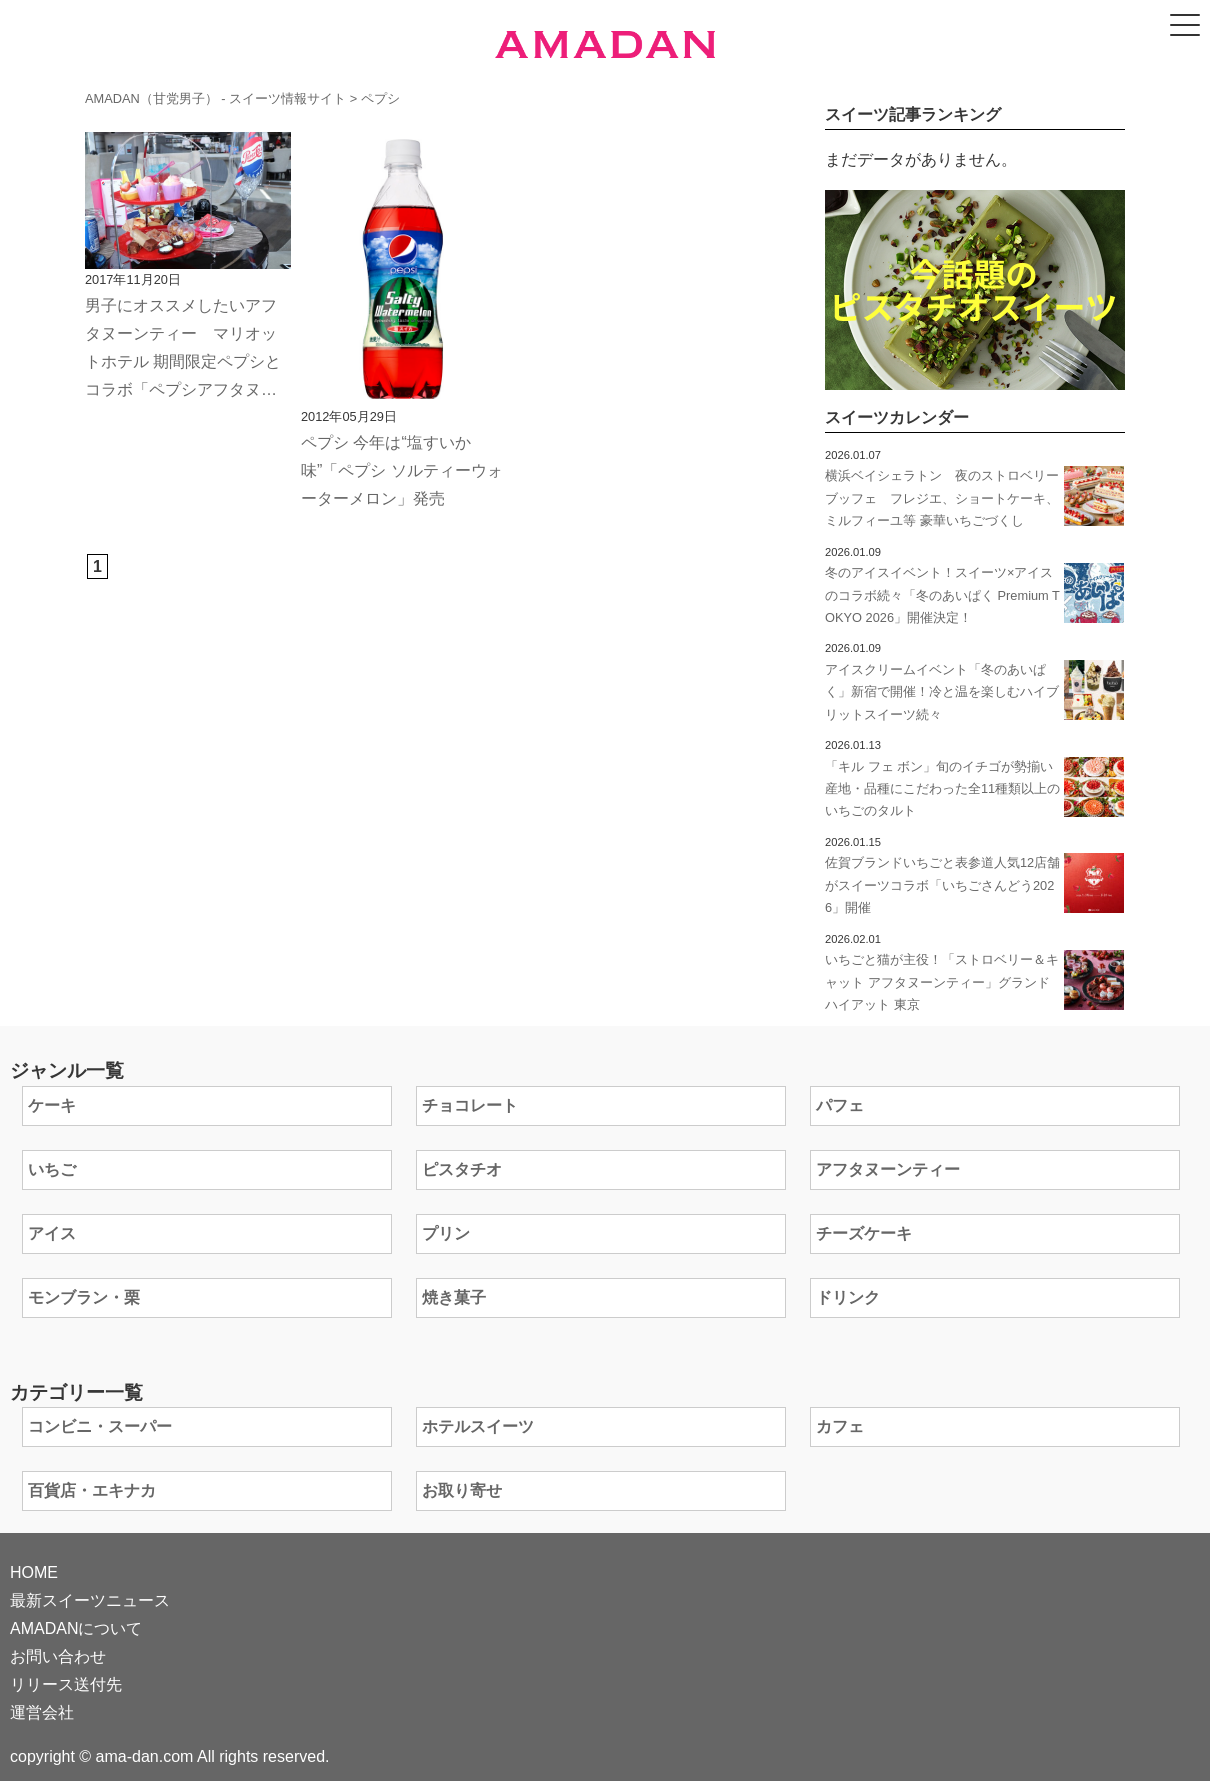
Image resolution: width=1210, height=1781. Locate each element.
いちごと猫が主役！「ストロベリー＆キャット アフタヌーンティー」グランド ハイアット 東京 (942, 982)
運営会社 (42, 1712)
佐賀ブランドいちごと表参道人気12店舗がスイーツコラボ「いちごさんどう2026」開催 (942, 885)
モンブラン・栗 (84, 1297)
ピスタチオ (462, 1169)
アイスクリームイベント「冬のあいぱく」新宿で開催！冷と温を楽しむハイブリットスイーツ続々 (942, 692)
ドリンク (848, 1297)
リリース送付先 (66, 1684)
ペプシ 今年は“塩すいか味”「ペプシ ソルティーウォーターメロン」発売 (402, 470)
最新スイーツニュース (90, 1600)
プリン (446, 1233)
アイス (52, 1233)
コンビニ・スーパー (100, 1426)
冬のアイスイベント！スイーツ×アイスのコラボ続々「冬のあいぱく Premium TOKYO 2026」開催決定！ (942, 595)
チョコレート (470, 1105)
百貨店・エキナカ (92, 1490)
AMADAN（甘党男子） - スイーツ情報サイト (215, 98)
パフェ (840, 1105)
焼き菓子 (454, 1297)
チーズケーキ (864, 1233)
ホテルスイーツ (478, 1426)
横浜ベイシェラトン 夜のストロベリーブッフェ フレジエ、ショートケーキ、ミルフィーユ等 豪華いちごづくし (942, 498)
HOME (34, 1572)
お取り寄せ (462, 1490)
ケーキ (52, 1105)
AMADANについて (76, 1628)
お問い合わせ (58, 1656)
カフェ (840, 1426)
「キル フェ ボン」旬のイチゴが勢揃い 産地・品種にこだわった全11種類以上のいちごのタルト (945, 789)
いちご (52, 1169)
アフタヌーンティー (888, 1169)
